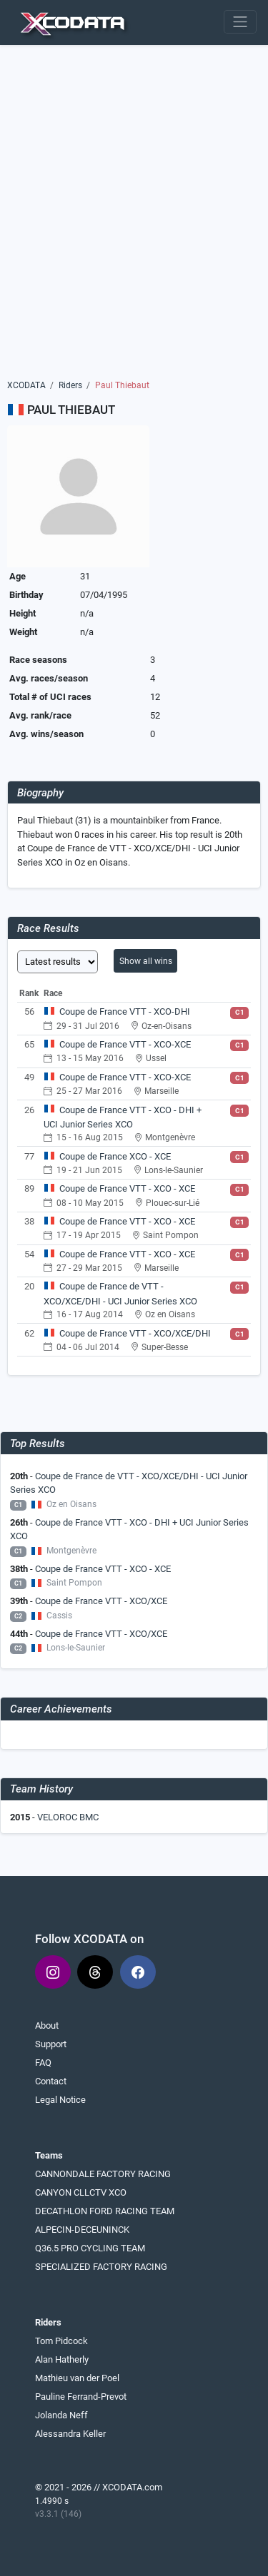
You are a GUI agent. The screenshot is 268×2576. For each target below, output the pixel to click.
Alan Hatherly (62, 2359)
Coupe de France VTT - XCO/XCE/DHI (135, 1333)
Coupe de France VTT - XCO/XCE (101, 1601)
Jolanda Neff (61, 2415)
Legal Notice (60, 2099)
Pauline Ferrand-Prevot (80, 2396)
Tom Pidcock (61, 2341)
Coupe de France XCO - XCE (115, 1156)
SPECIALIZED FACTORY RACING (101, 2266)
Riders (70, 385)
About (47, 2025)
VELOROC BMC (68, 1817)
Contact (50, 2081)
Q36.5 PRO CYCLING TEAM (90, 2248)
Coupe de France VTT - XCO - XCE (127, 1188)
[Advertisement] (134, 217)
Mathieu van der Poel (77, 2378)
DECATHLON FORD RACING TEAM (104, 2211)
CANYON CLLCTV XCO (80, 2192)
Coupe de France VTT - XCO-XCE (125, 1044)
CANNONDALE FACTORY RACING (103, 2174)
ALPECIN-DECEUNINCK (82, 2229)
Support (50, 2044)
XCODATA (26, 385)
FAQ (43, 2062)
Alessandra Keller (70, 2433)
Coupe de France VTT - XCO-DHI (124, 1011)
